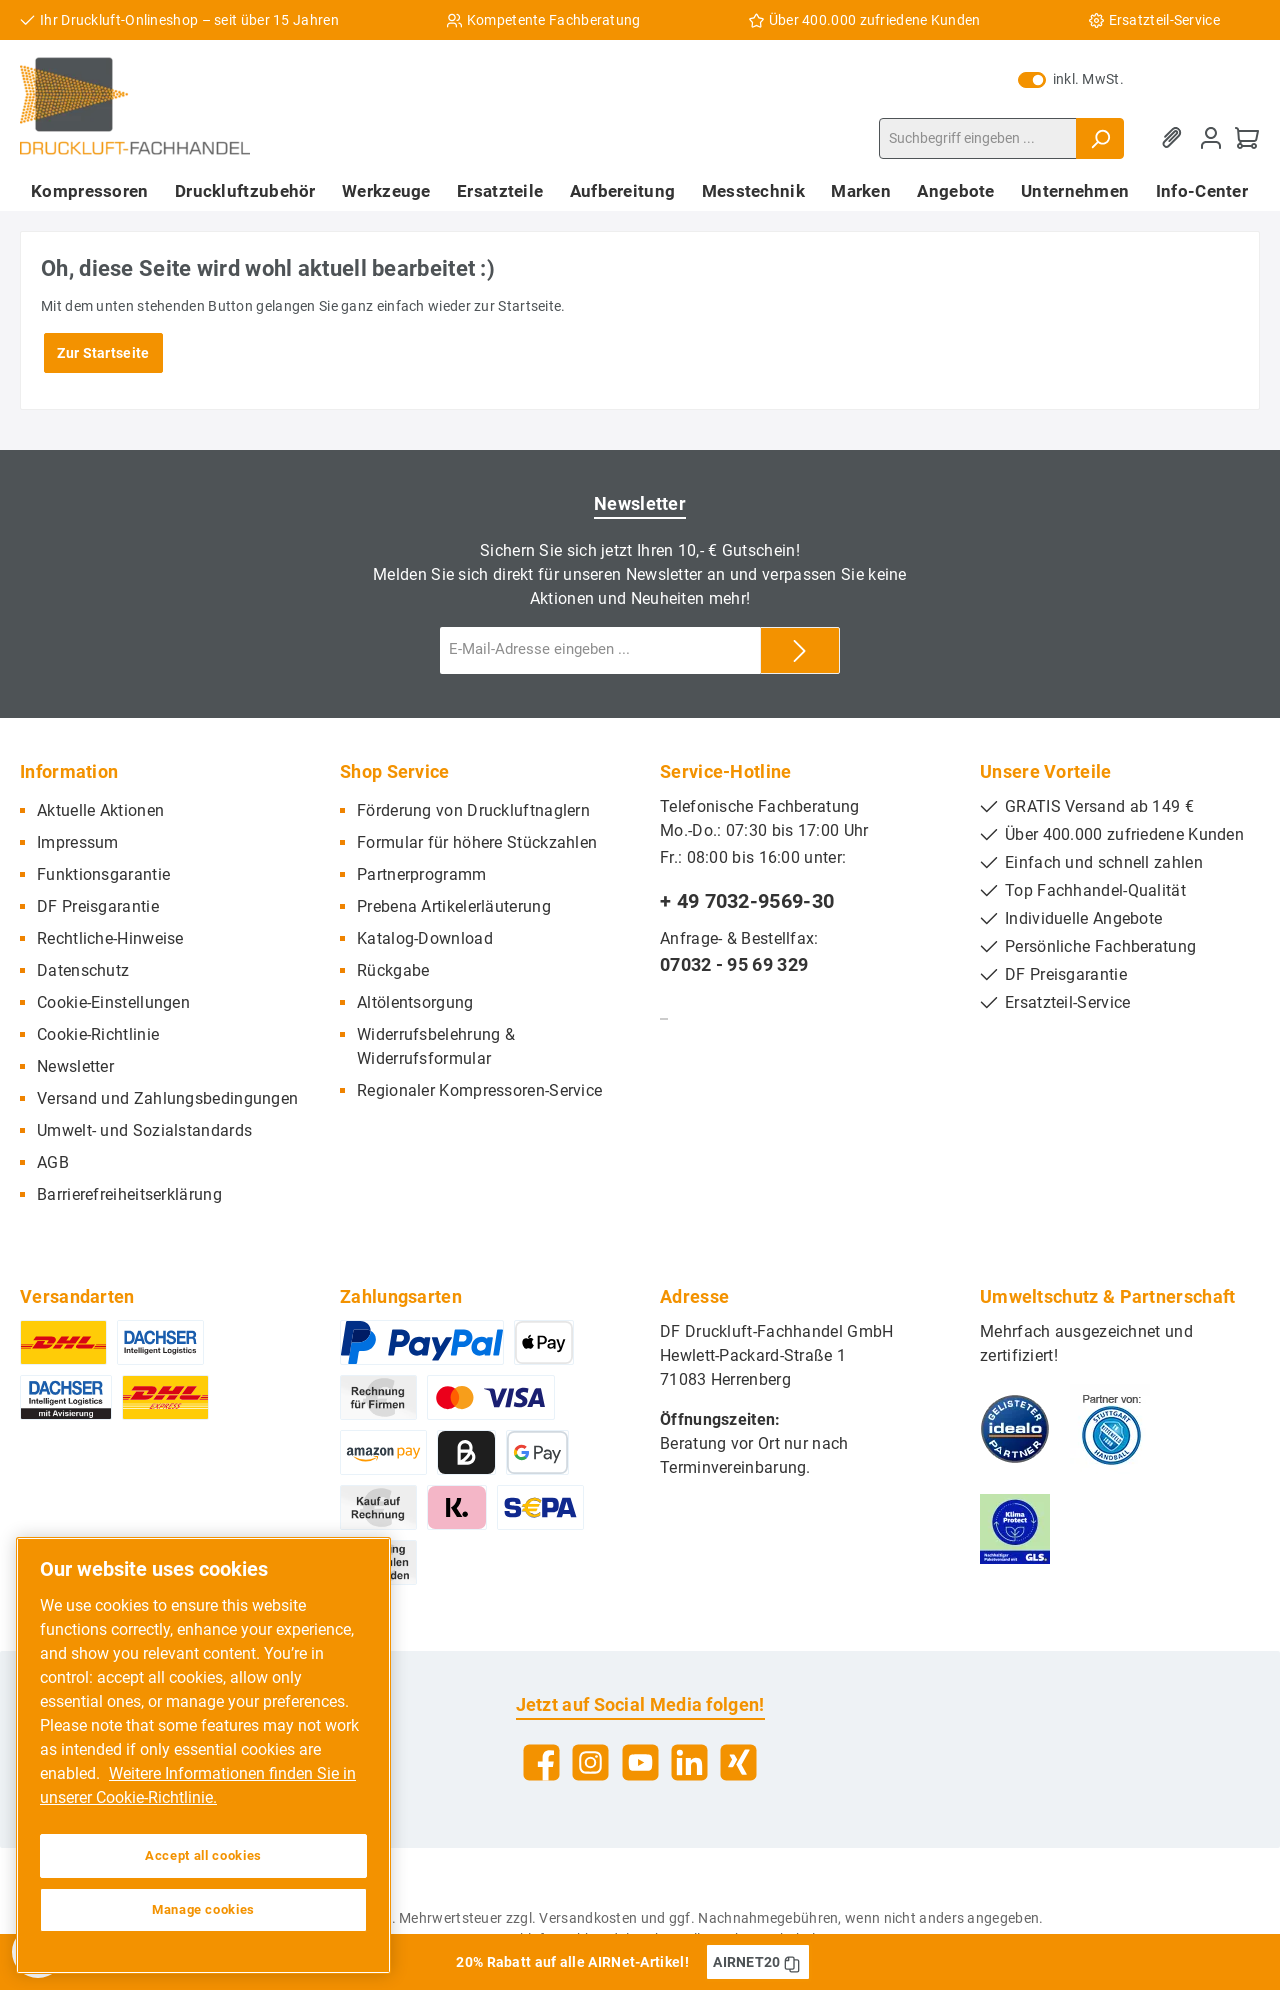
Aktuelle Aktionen (100, 810)
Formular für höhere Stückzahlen (477, 842)
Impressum (78, 842)
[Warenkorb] (1247, 138)
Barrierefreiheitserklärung (129, 1194)
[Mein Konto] (1211, 138)
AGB (53, 1162)
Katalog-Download (425, 938)
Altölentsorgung (415, 1002)
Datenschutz (83, 970)
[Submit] (800, 650)
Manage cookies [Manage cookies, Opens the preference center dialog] (203, 1909)
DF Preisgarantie (98, 906)
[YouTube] (640, 1762)
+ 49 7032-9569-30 (747, 901)
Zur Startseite (103, 353)
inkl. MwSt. (1071, 79)
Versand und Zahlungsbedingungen (167, 1098)
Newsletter (75, 1066)
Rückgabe (393, 970)
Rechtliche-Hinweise (110, 938)
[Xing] (738, 1762)
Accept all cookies (203, 1855)
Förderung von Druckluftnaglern (473, 810)
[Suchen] (1100, 138)
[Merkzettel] (1175, 138)
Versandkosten (588, 1918)
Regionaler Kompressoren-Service (479, 1090)
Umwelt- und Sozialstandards (144, 1130)
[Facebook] (541, 1762)
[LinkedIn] (689, 1762)
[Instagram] (590, 1762)
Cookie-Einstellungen (113, 1002)
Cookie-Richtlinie (98, 1034)
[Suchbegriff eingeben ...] (978, 138)
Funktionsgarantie (103, 874)
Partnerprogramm (422, 874)
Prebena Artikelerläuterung (454, 906)
